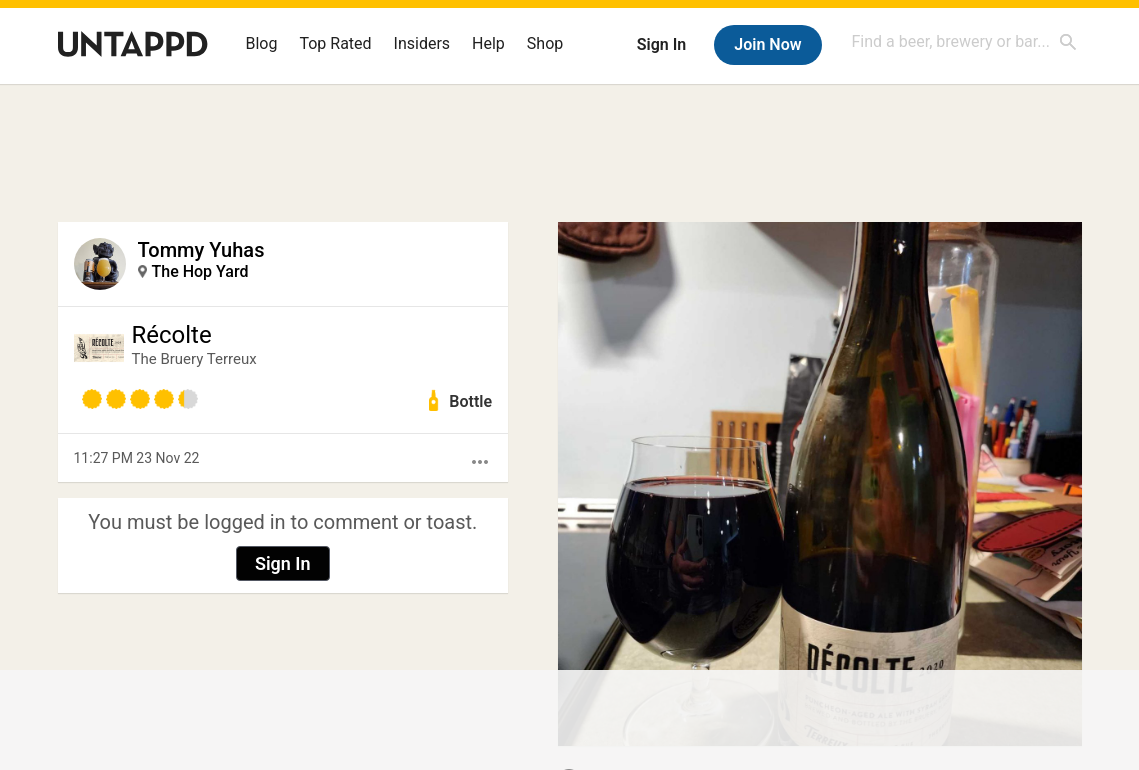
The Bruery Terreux (194, 359)
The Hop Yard (200, 271)
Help (488, 43)
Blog (262, 43)
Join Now (767, 44)
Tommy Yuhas (201, 250)
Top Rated (335, 43)
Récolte (172, 335)
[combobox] (965, 41)
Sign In (661, 44)
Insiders (422, 43)
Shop (545, 43)
